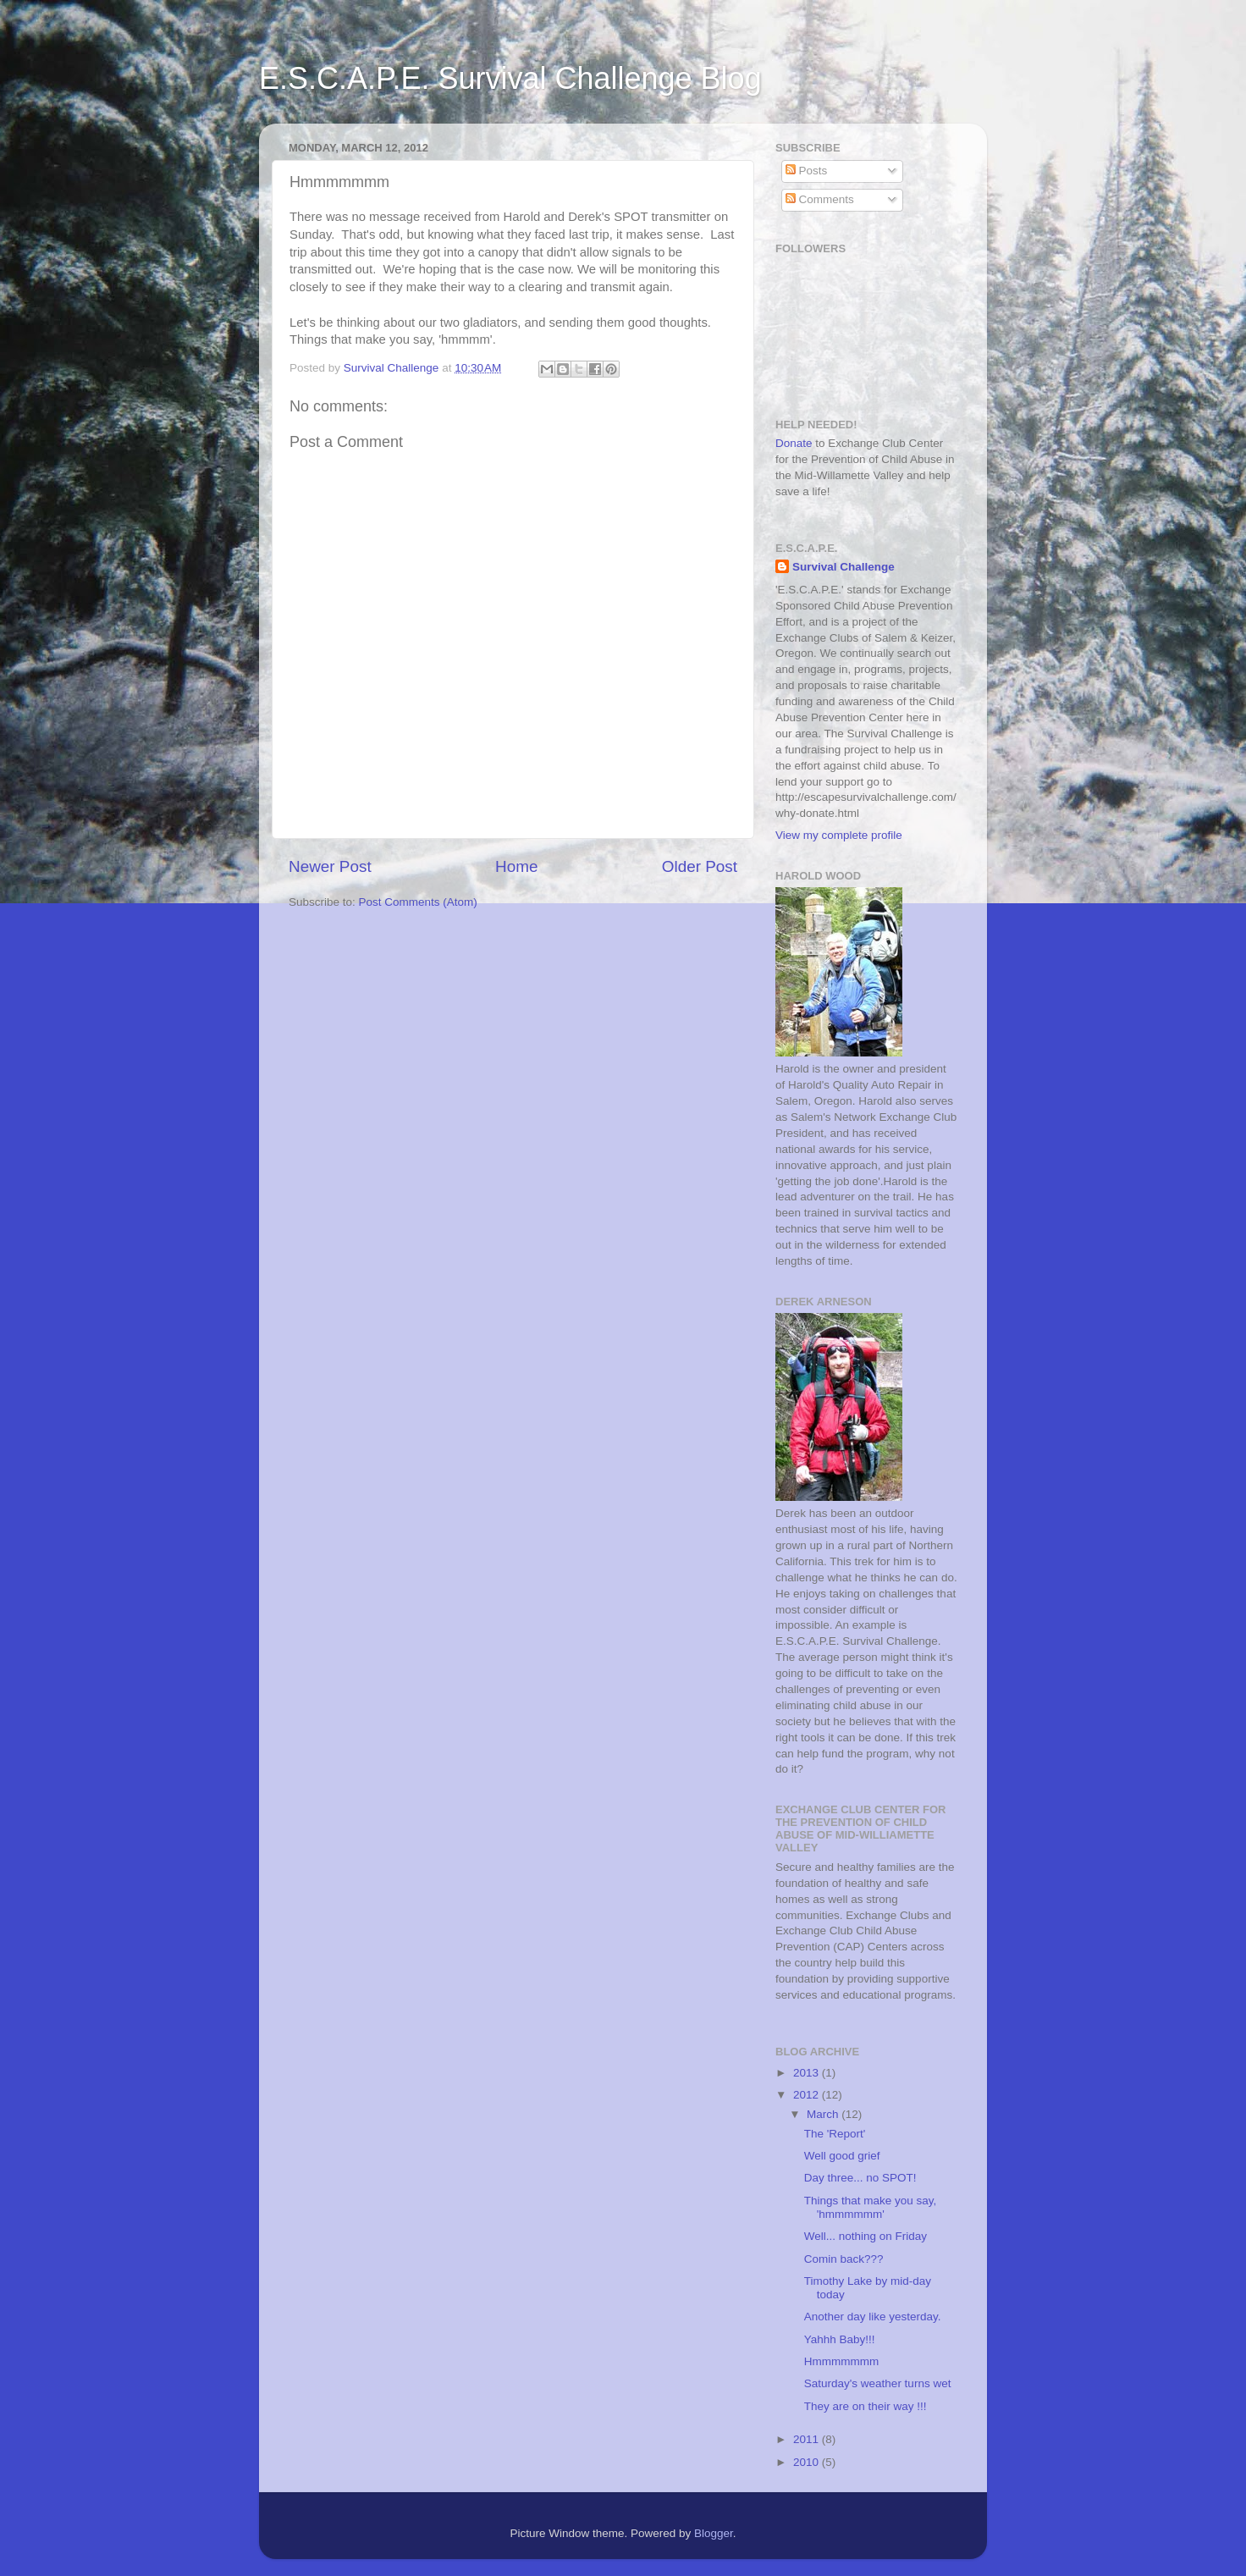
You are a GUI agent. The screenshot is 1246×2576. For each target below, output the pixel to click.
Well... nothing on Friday (865, 2236)
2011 (807, 2439)
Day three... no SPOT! (860, 2177)
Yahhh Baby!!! (839, 2339)
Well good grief (842, 2155)
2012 (807, 2094)
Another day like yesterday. (872, 2316)
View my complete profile (838, 835)
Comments (820, 199)
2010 (807, 2462)
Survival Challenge (843, 566)
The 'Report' (835, 2133)
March (824, 2114)
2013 (807, 2072)
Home (516, 866)
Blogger (713, 2533)
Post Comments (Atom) (418, 902)
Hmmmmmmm (841, 2361)
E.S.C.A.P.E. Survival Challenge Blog (510, 78)
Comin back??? (844, 2259)
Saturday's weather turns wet (877, 2383)
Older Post (699, 866)
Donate (794, 443)
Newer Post (330, 866)
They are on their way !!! (865, 2406)
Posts (807, 170)
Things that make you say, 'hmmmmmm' (870, 2207)
